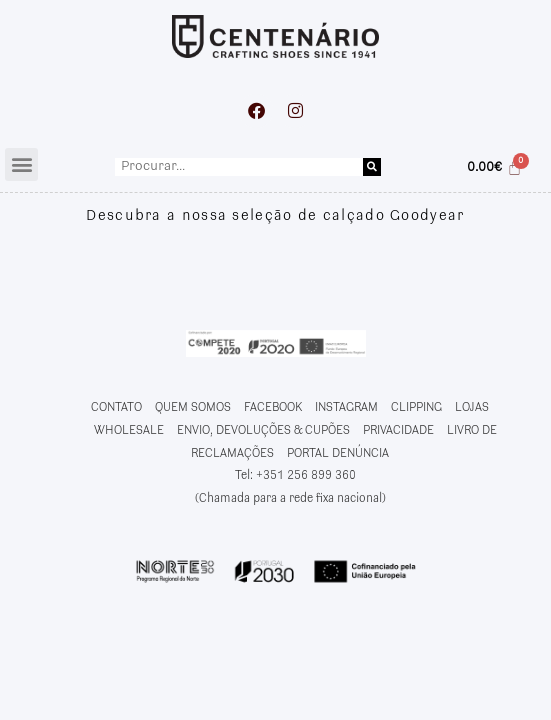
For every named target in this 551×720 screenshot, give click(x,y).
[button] (21, 164)
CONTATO (116, 407)
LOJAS (472, 407)
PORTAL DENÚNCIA (338, 453)
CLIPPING (416, 407)
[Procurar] (372, 167)
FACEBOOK (273, 407)
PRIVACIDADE (398, 430)
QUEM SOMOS (193, 407)
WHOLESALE (129, 430)
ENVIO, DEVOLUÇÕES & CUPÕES (263, 430)
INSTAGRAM (346, 407)
